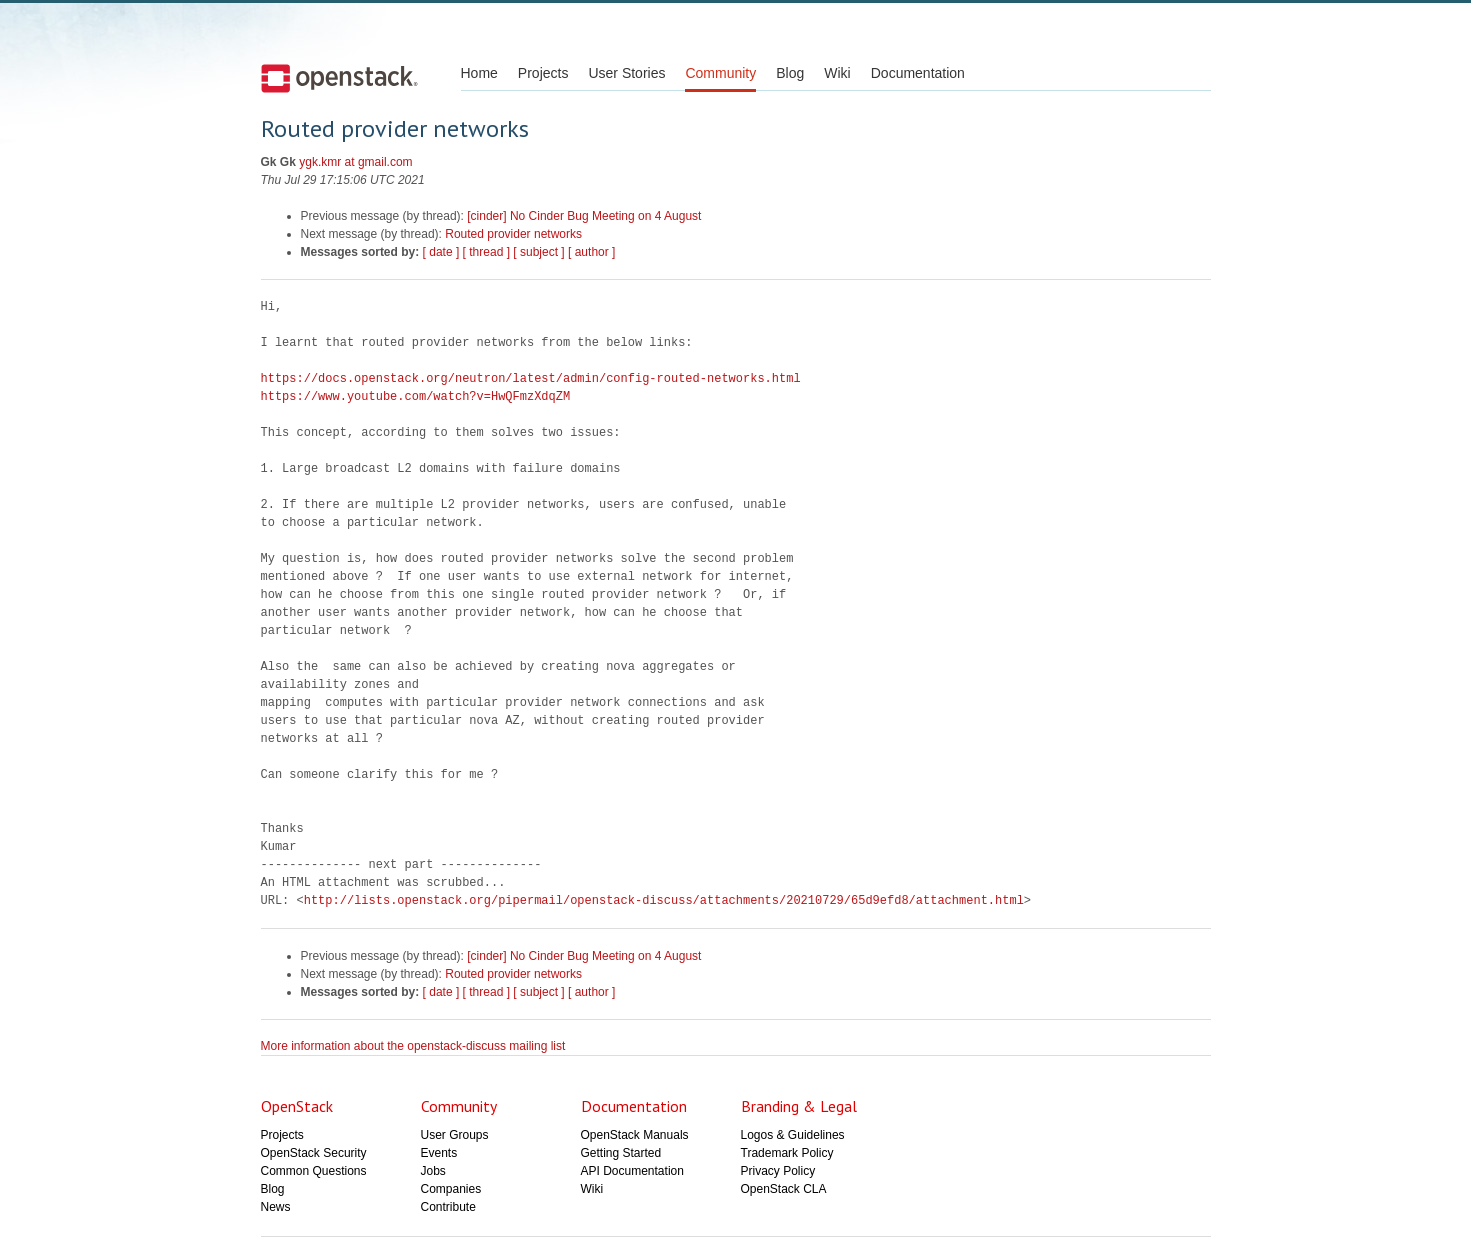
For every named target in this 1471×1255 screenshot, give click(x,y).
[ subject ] (538, 252)
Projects (543, 73)
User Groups (455, 1135)
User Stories (626, 73)
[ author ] (591, 252)
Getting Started (621, 1153)
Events (439, 1153)
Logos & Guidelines (793, 1135)
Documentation (918, 73)
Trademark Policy (787, 1153)
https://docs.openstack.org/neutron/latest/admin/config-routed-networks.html (531, 378)
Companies (451, 1189)
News (276, 1207)
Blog (790, 73)
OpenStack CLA (784, 1189)
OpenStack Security (314, 1153)
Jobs (433, 1171)
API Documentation (632, 1171)
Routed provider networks (513, 234)
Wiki (837, 73)
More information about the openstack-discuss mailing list (413, 1046)
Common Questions (314, 1171)
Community (720, 73)
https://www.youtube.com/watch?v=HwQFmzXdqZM (416, 396)
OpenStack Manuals (635, 1135)
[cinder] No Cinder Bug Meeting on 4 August (584, 216)
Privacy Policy (778, 1171)
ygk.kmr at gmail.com (355, 162)
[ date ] (441, 252)
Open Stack (339, 78)
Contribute (448, 1207)
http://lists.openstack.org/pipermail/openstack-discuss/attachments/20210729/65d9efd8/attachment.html (664, 900)
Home (479, 73)
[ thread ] (486, 252)
